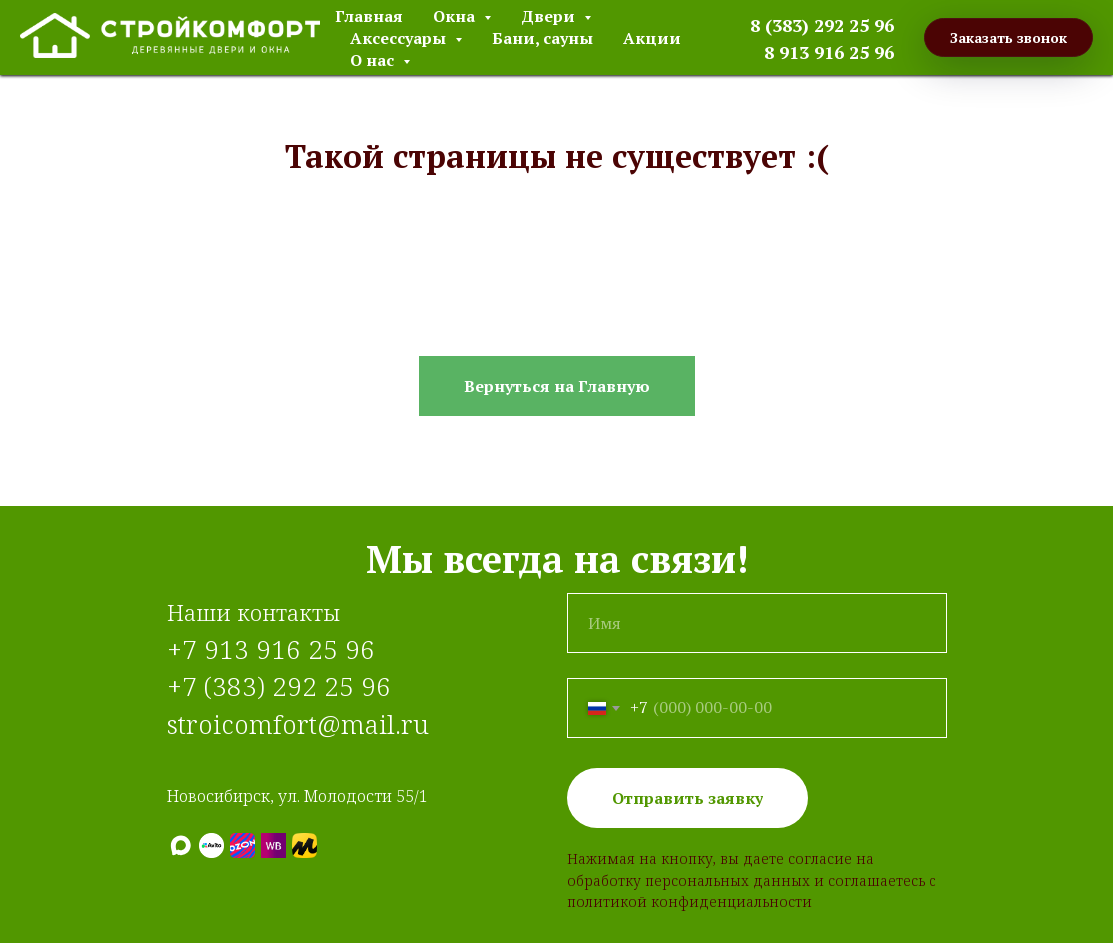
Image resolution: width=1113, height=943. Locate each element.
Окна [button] (456, 16)
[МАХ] (180, 845)
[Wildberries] (273, 845)
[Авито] (211, 845)
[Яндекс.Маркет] (304, 845)
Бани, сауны (542, 38)
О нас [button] (374, 60)
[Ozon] (242, 845)
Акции (652, 38)
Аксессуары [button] (400, 38)
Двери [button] (550, 16)
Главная (369, 16)
